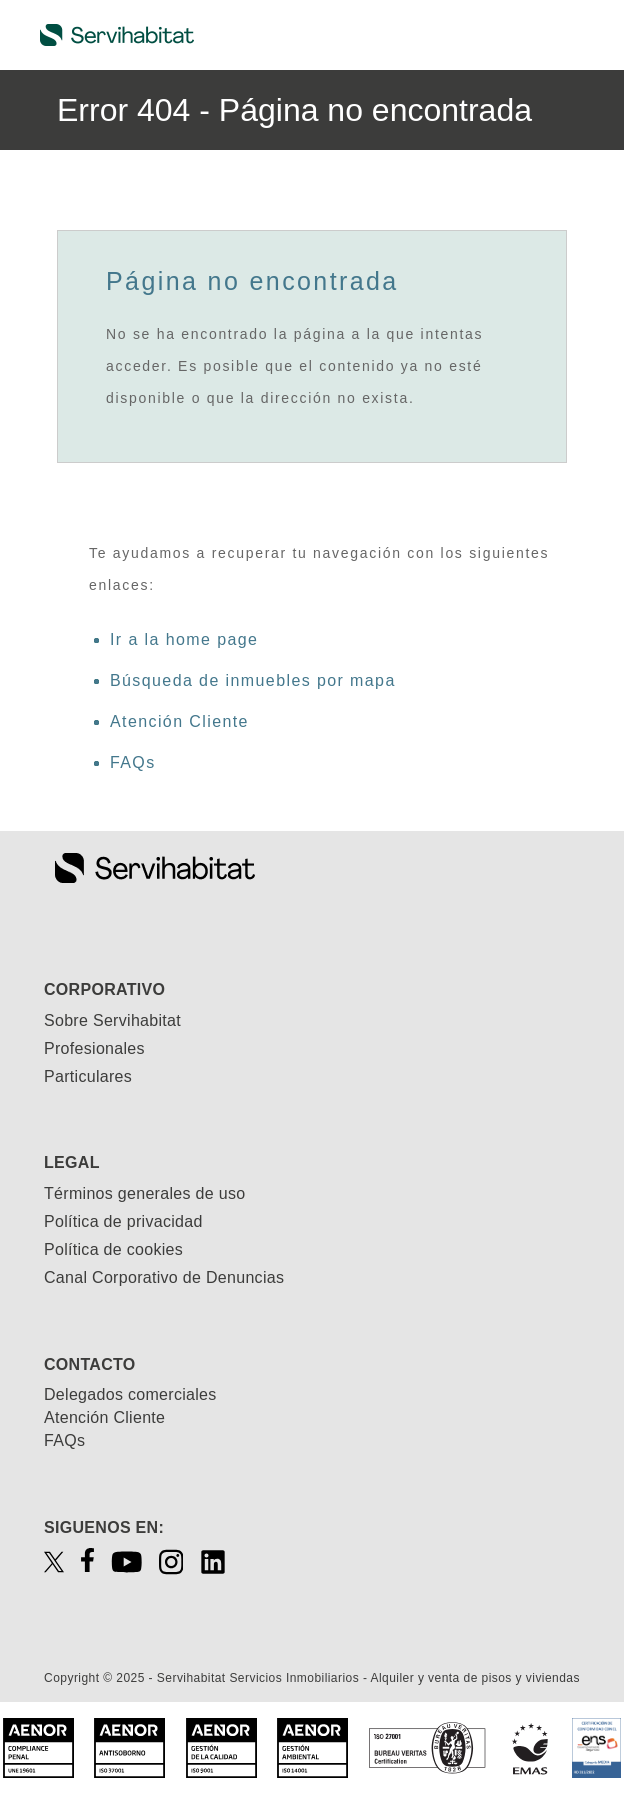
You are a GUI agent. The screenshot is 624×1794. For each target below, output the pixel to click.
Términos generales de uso (144, 1193)
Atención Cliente (179, 721)
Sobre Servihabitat (112, 1020)
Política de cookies (113, 1249)
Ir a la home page (184, 639)
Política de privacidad (123, 1221)
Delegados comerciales (130, 1394)
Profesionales (94, 1048)
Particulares (88, 1076)
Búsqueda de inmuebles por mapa (253, 680)
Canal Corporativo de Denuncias (164, 1277)
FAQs (133, 762)
